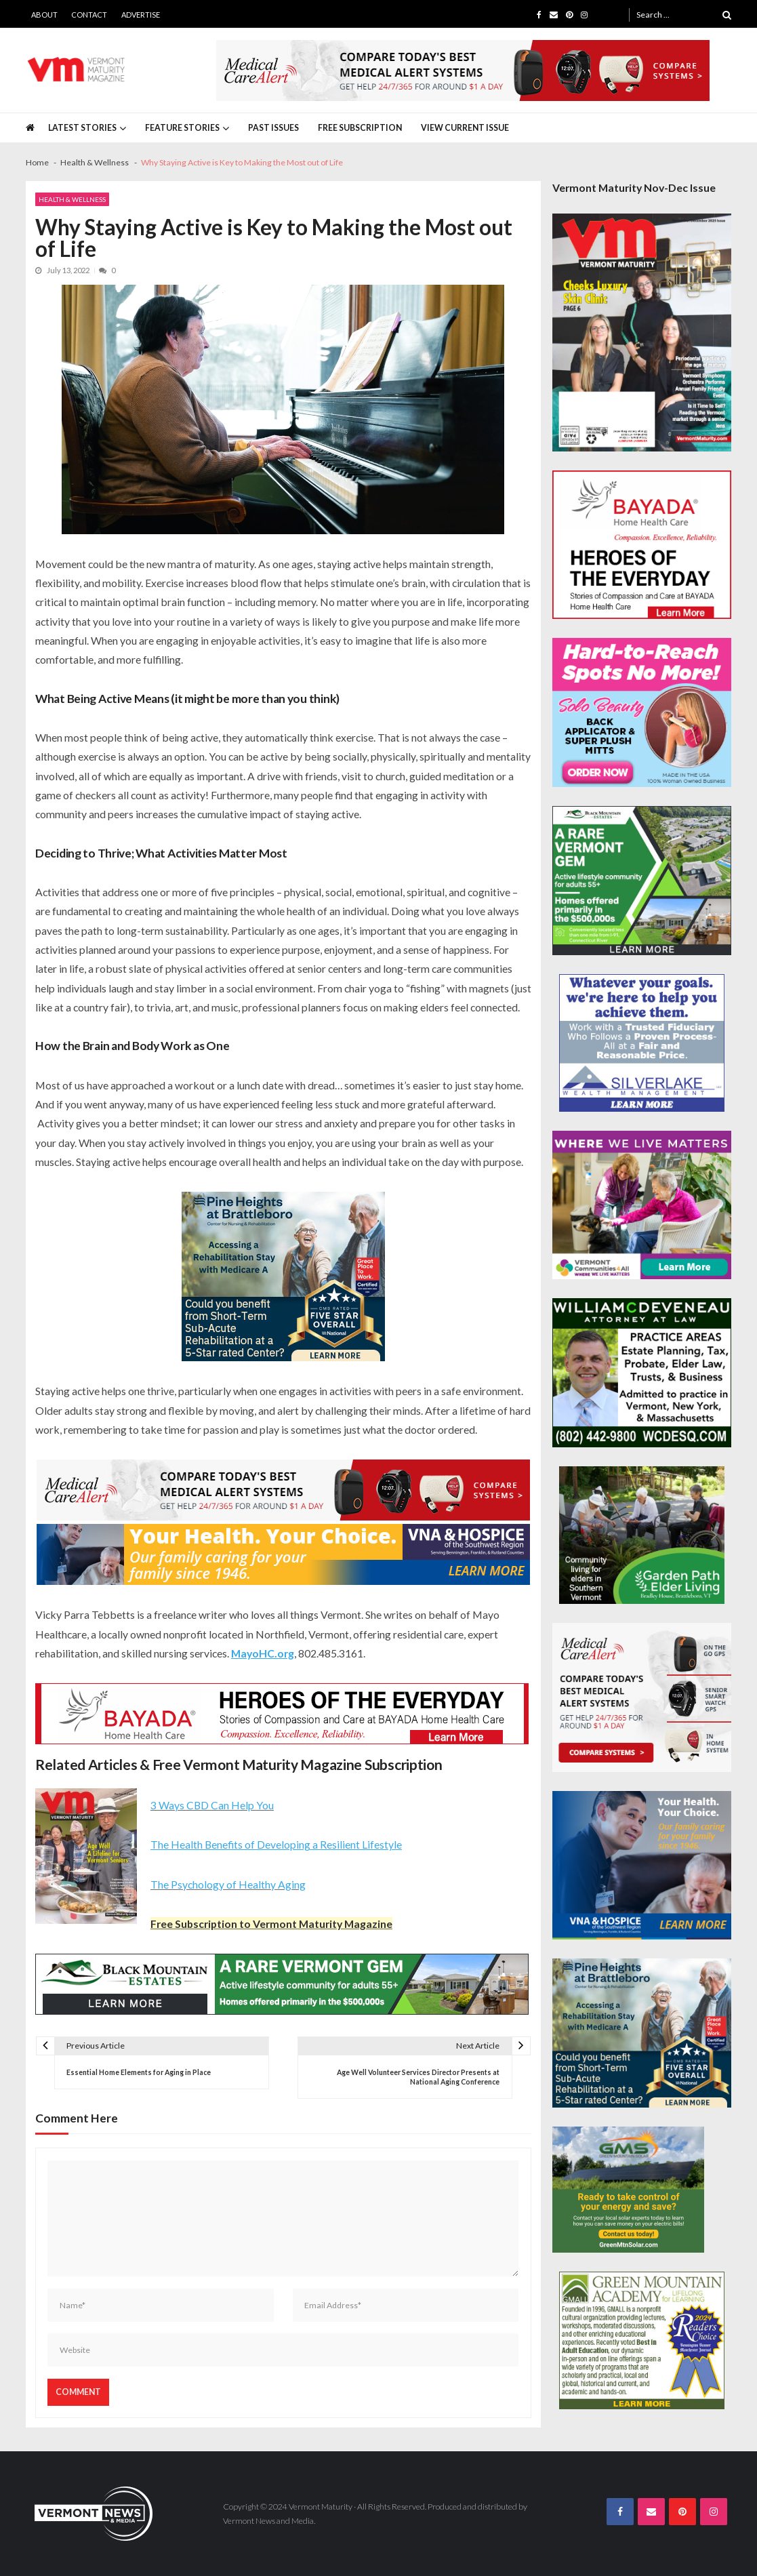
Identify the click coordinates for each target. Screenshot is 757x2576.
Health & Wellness (72, 199)
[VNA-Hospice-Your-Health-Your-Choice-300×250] (641, 1865)
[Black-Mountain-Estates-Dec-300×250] (641, 880)
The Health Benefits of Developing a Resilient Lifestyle (276, 1844)
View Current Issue (465, 128)
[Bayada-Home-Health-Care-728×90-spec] (282, 1713)
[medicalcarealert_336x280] (641, 1697)
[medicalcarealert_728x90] (463, 70)
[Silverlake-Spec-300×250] (641, 1043)
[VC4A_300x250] (641, 1205)
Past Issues (273, 128)
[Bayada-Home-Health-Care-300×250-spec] (641, 545)
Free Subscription (360, 128)
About (44, 14)
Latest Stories (82, 128)
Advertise (140, 14)
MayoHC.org (262, 1653)
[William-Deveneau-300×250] (641, 1372)
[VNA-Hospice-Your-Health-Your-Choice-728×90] (283, 1554)
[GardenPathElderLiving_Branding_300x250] (641, 1535)
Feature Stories (182, 128)
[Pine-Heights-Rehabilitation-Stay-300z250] (283, 1276)
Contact (89, 14)
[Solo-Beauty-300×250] (641, 712)
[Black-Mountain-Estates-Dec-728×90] (282, 1984)
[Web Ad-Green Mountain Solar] (628, 2190)
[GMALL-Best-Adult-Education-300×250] (641, 2340)
